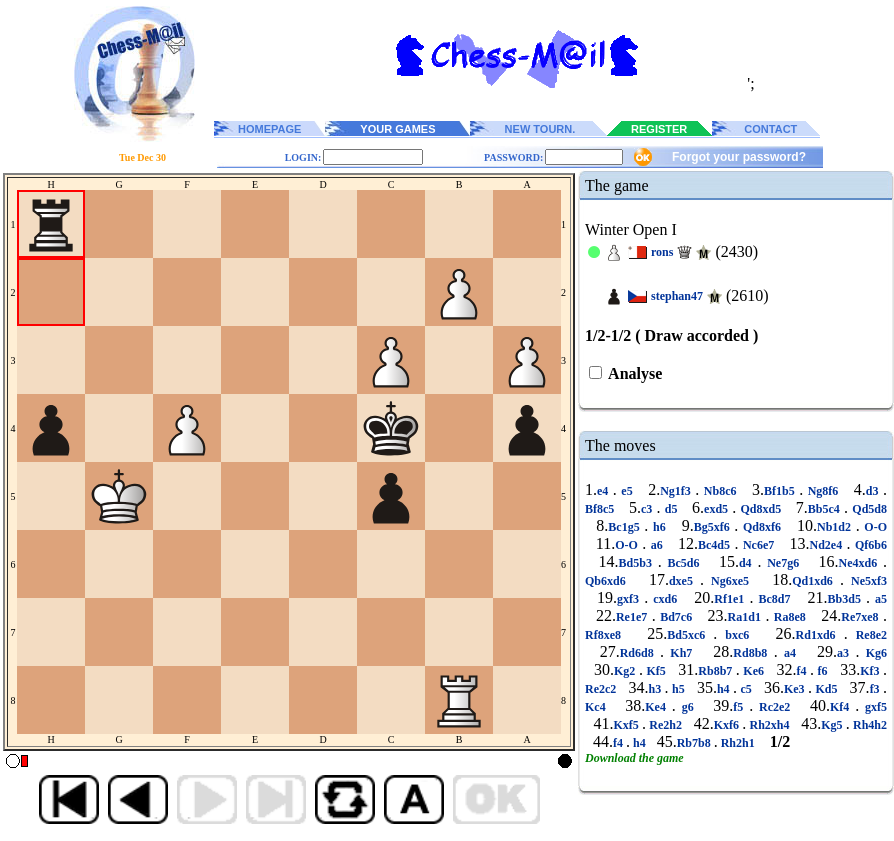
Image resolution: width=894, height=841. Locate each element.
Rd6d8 (640, 653)
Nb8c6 (720, 491)
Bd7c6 (676, 617)
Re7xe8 (862, 617)
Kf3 (871, 671)
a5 (878, 599)
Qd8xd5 (760, 509)
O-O (873, 527)
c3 (649, 509)
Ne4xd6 (861, 563)
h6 (659, 527)
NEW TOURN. (540, 129)
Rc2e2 (774, 707)
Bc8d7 (774, 599)
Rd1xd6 (820, 635)
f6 (822, 671)
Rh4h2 (868, 725)
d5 (671, 509)
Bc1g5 (626, 527)
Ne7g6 (783, 563)
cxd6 (665, 599)
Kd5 (826, 689)
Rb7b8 (695, 743)
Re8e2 (867, 635)
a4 (790, 653)
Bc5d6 (684, 563)
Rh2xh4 (769, 725)
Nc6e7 (758, 545)
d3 (874, 491)
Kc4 (598, 707)
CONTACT (770, 129)
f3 (876, 689)
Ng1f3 (677, 491)
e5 (627, 491)
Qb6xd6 (609, 581)
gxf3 (630, 599)
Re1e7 (634, 617)
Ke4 (658, 707)
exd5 (718, 509)
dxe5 (684, 581)
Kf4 (842, 707)
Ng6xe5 (730, 581)
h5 (678, 689)
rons (662, 252)
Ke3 (796, 689)
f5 (741, 707)
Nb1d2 (836, 527)
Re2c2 (602, 689)
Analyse (633, 373)
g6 (688, 707)
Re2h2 (665, 725)
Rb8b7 (717, 671)
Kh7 (681, 653)
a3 (846, 653)
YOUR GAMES (397, 129)
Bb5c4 (826, 509)
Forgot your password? (739, 157)
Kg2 (626, 671)
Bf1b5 (781, 491)
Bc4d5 (716, 545)
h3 (657, 689)
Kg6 (873, 653)
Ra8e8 (789, 617)
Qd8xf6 (761, 527)
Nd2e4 (827, 545)
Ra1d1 (747, 617)
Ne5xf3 (865, 581)
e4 (605, 491)
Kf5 (656, 671)
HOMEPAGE (269, 129)
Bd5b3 (638, 563)
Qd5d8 (867, 509)
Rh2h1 (738, 743)
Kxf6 (728, 725)
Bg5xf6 (714, 527)
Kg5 (833, 725)
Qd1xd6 (816, 581)
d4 (748, 563)
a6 (656, 545)
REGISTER (659, 129)
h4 (725, 689)
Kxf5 (627, 725)
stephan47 (677, 296)
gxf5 (873, 707)
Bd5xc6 (690, 635)
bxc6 (737, 635)
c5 (746, 689)
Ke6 (754, 671)
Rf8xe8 (607, 635)
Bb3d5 (847, 599)
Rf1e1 (731, 599)
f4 (804, 671)
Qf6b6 (869, 545)
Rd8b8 (753, 653)
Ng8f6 (823, 491)
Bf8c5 (602, 509)
